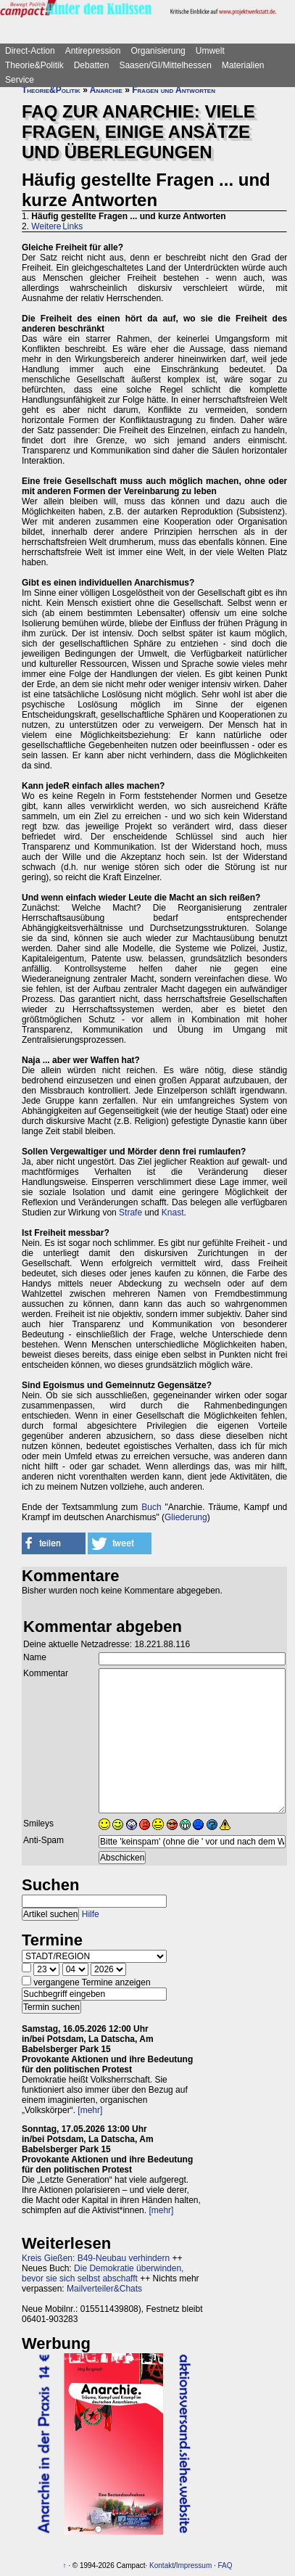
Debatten (91, 65)
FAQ (225, 2565)
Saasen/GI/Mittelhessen (165, 65)
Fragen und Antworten (173, 90)
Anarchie (106, 90)
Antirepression (93, 51)
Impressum (194, 2565)
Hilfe (90, 1914)
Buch (151, 1507)
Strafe (130, 1212)
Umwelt (210, 51)
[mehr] (90, 2110)
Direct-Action (30, 51)
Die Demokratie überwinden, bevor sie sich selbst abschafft (102, 2273)
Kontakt (161, 2565)
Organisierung (157, 51)
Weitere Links (57, 226)
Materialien (243, 65)
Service (19, 80)
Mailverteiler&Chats (104, 2289)
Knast (173, 1212)
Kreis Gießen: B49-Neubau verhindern (96, 2258)
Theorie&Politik (34, 65)
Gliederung (186, 1517)
